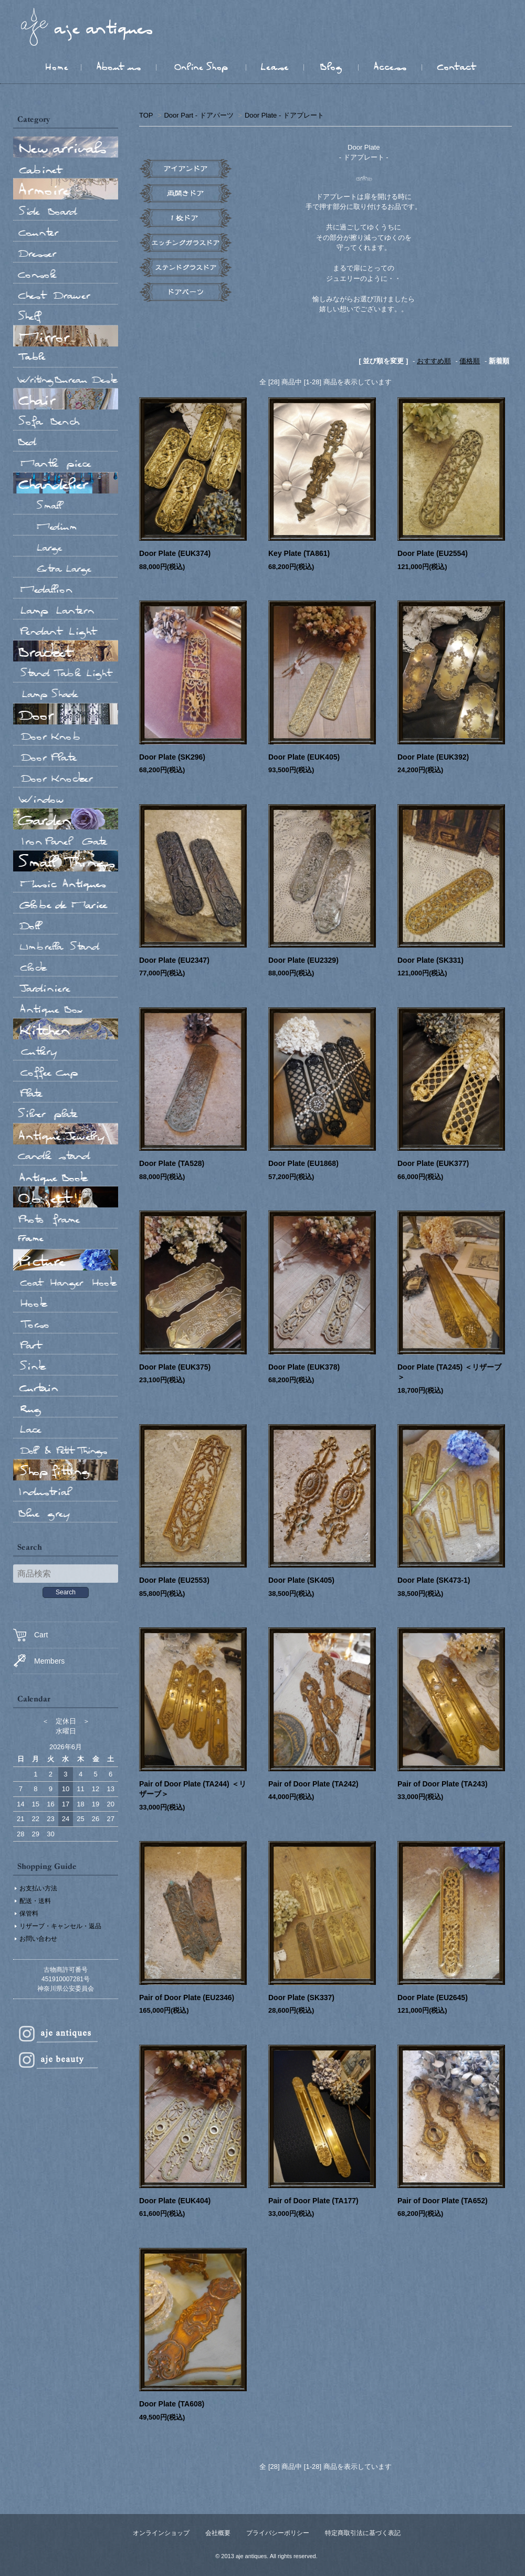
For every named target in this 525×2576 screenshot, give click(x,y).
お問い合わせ (38, 1938)
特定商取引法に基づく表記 (363, 2533)
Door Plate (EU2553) (174, 1580)
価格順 (469, 361)
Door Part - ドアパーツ (198, 115)
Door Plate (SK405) (301, 1580)
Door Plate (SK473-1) (433, 1580)
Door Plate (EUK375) (175, 1367)
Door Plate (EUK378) (304, 1367)
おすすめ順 (434, 361)
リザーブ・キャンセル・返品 (60, 1926)
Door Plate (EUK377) (433, 1163)
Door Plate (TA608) (171, 2404)
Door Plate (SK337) (301, 1997)
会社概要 (217, 2533)
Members (39, 1660)
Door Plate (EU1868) (303, 1163)
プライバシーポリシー (277, 2533)
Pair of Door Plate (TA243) (442, 1784)
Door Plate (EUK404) (175, 2200)
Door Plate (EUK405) (304, 757)
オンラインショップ (161, 2533)
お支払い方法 (38, 1888)
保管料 (28, 1913)
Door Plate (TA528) (171, 1163)
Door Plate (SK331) (430, 960)
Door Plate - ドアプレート (284, 115)
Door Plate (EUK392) (433, 757)
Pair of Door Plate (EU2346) (186, 1997)
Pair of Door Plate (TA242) (313, 1784)
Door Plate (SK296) (172, 757)
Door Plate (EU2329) (303, 960)
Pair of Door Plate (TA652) (442, 2200)
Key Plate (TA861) (299, 553)
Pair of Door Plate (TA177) (313, 2200)
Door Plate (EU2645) (432, 1997)
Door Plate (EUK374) (175, 553)
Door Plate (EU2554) (432, 553)
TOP (146, 115)
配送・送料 (35, 1901)
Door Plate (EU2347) (174, 960)
